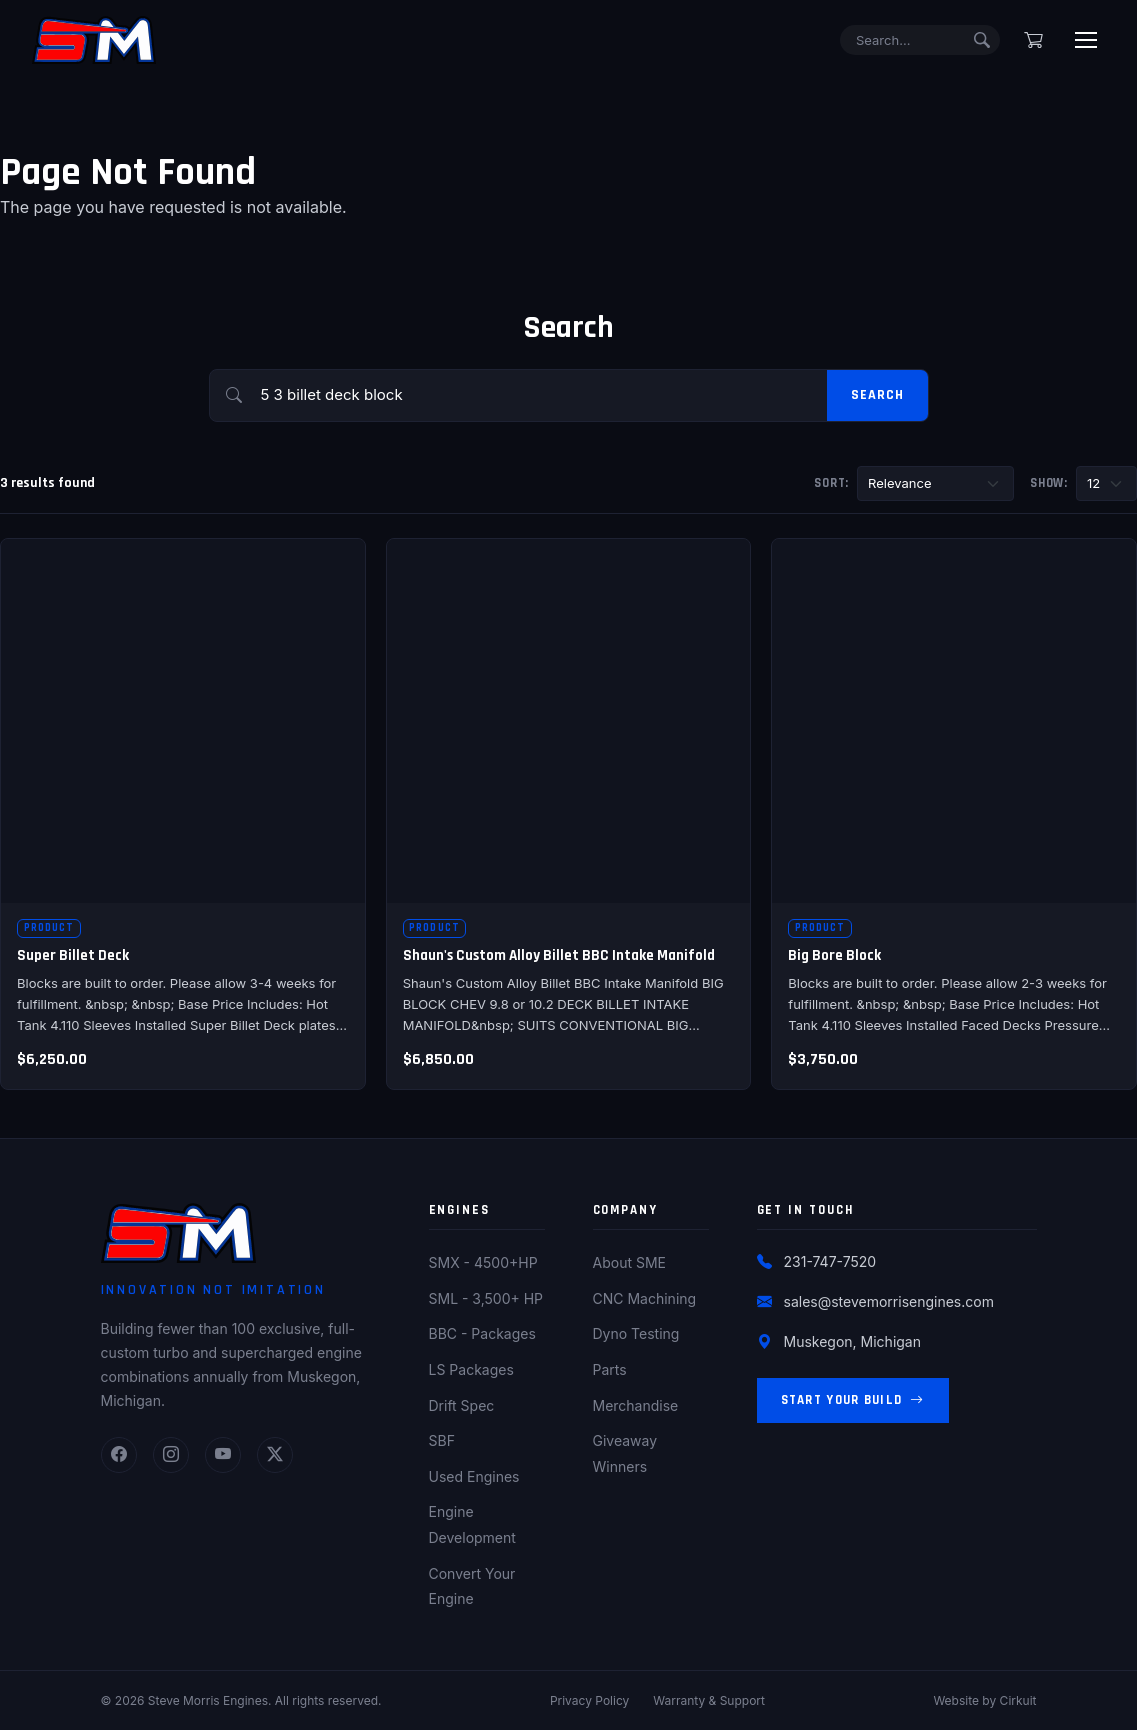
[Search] (920, 40)
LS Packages (471, 1369)
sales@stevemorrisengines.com (889, 1301)
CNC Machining (645, 1298)
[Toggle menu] (1086, 40)
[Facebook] (119, 1455)
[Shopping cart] (1033, 40)
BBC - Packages (482, 1333)
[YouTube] (223, 1455)
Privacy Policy (589, 1700)
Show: (1049, 483)
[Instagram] (171, 1455)
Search (877, 395)
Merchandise (636, 1405)
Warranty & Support (709, 1700)
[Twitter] (275, 1455)
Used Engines (474, 1476)
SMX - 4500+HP (483, 1262)
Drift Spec (462, 1405)
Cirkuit (1018, 1700)
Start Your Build (853, 1400)
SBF (442, 1440)
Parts (610, 1369)
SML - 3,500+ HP (486, 1298)
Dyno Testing (636, 1333)
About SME (629, 1262)
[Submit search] (982, 40)
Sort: (831, 483)
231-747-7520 (830, 1261)
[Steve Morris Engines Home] (94, 40)
